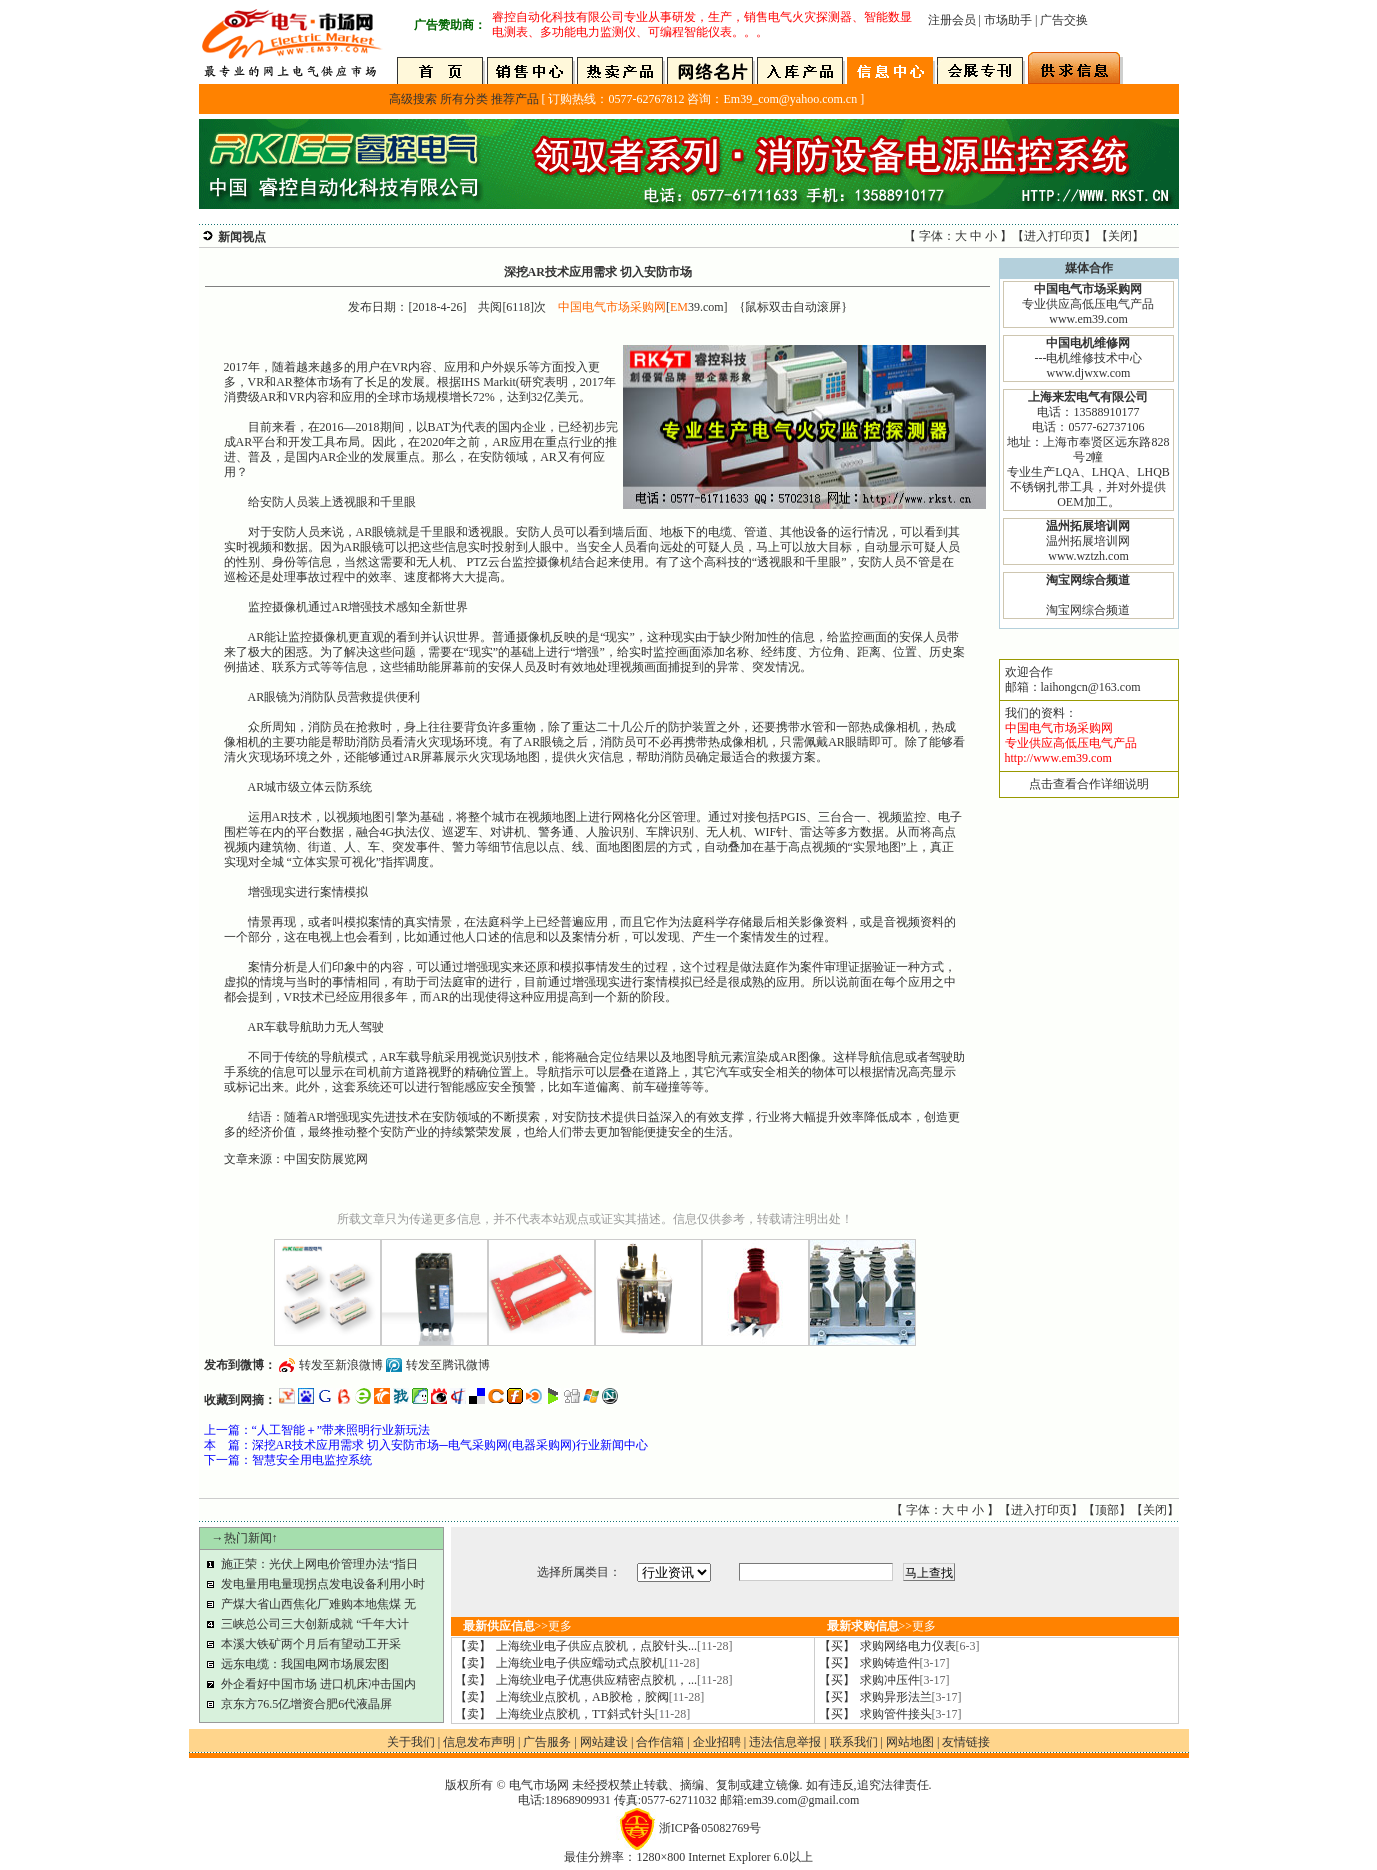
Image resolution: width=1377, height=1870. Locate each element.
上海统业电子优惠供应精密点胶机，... (614, 1680)
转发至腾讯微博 (448, 1365)
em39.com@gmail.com (803, 1800)
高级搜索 (413, 99)
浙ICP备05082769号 (710, 1828)
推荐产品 (515, 99)
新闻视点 (242, 237)
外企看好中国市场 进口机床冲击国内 (318, 1684)
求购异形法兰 (911, 1697)
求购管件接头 (911, 1714)
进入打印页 (1054, 236)
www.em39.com (1088, 319)
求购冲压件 (905, 1680)
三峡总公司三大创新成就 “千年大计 (315, 1624)
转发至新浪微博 (341, 1365)
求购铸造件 (905, 1663)
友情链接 (966, 1742)
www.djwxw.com (1089, 373)
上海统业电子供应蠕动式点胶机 (598, 1663)
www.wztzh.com (1088, 556)
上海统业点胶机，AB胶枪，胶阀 (600, 1697)
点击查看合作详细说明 (1089, 784)
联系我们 (854, 1742)
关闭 (1120, 236)
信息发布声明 (479, 1742)
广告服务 (547, 1742)
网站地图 (910, 1742)
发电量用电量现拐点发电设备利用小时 (323, 1584)
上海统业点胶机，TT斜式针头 (593, 1714)
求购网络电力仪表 (920, 1646)
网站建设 (604, 1742)
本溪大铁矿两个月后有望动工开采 (311, 1644)
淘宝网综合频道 (1088, 610)
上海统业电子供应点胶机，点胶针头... (614, 1646)
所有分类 (464, 99)
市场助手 (1008, 20)
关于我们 (411, 1742)
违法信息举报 (785, 1742)
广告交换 (1064, 20)
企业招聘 (717, 1742)
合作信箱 (660, 1742)
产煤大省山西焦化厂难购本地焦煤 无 (318, 1604)
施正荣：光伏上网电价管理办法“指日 (319, 1564)
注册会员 (952, 20)
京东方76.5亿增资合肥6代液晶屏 (306, 1704)
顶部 (1107, 1510)
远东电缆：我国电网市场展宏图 (305, 1664)
